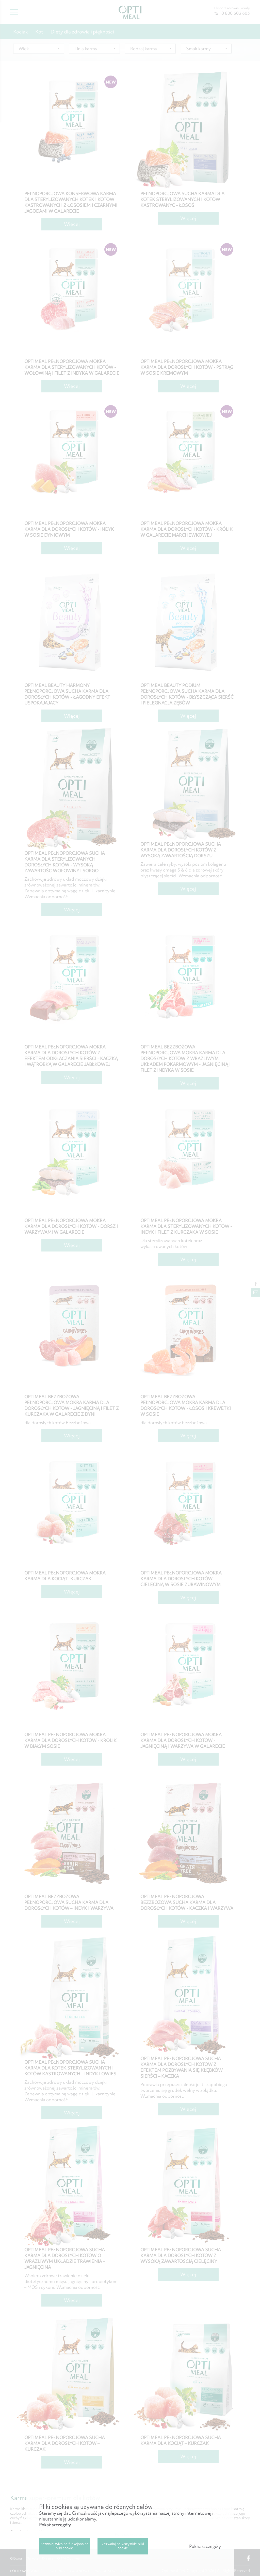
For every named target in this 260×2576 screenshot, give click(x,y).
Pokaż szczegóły (55, 2525)
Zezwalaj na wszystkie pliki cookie (123, 2546)
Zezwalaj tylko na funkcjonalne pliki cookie (64, 2546)
